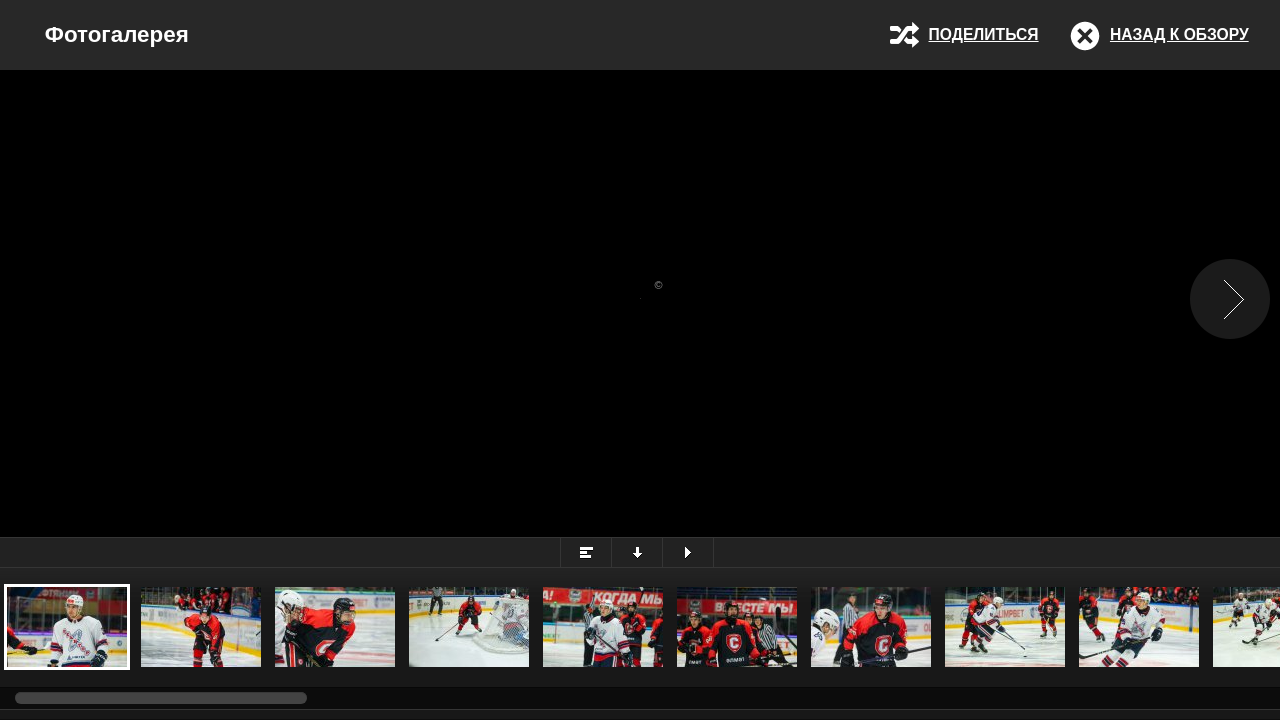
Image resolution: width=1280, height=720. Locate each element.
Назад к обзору (1179, 34)
